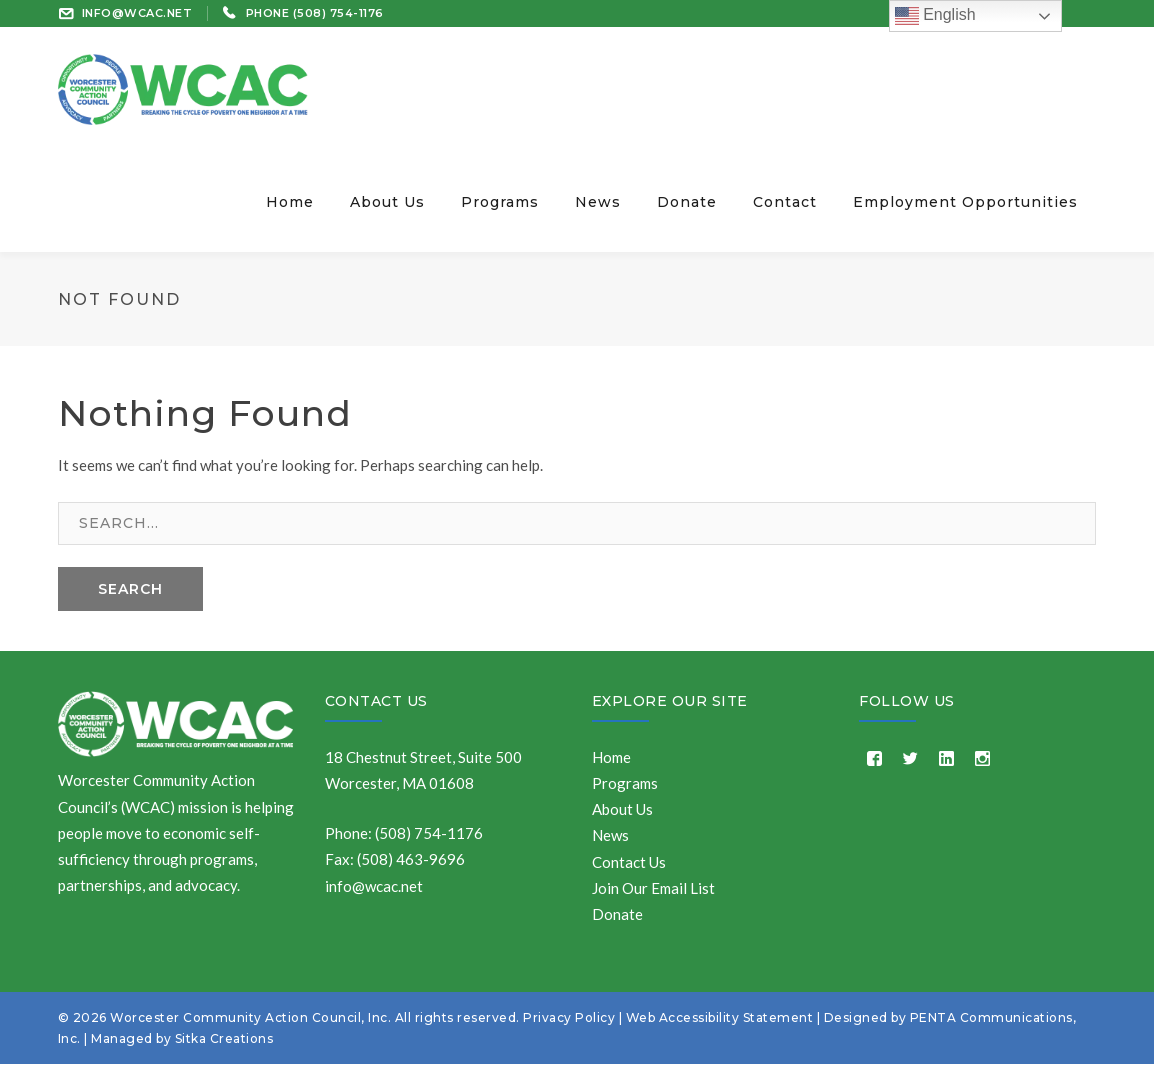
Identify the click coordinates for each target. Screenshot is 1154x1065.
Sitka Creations (224, 1039)
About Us (622, 809)
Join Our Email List (653, 888)
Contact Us (376, 701)
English (935, 16)
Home (611, 757)
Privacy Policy (569, 1018)
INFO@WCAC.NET (137, 13)
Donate (617, 914)
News (610, 836)
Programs (625, 783)
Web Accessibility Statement (720, 1018)
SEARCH (130, 589)
